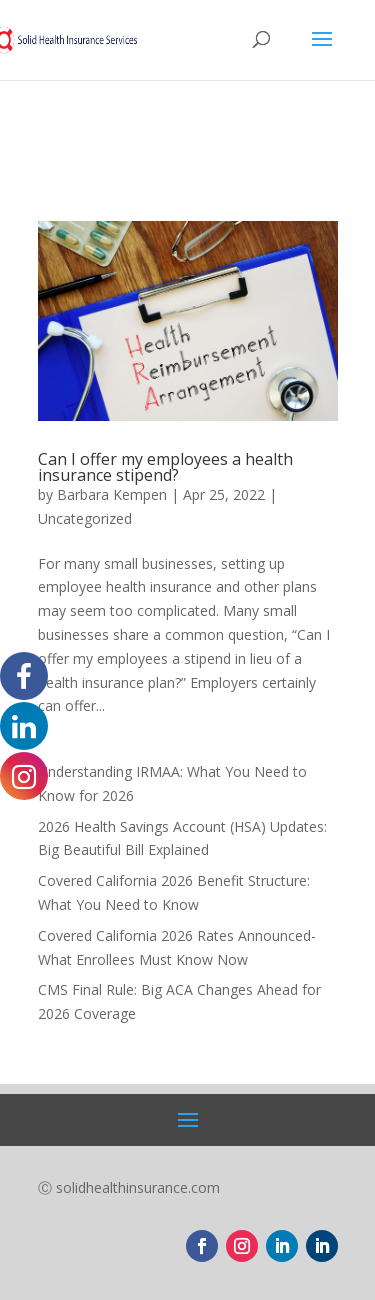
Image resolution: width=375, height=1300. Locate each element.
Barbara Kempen (112, 494)
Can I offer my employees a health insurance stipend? (165, 467)
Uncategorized (85, 518)
